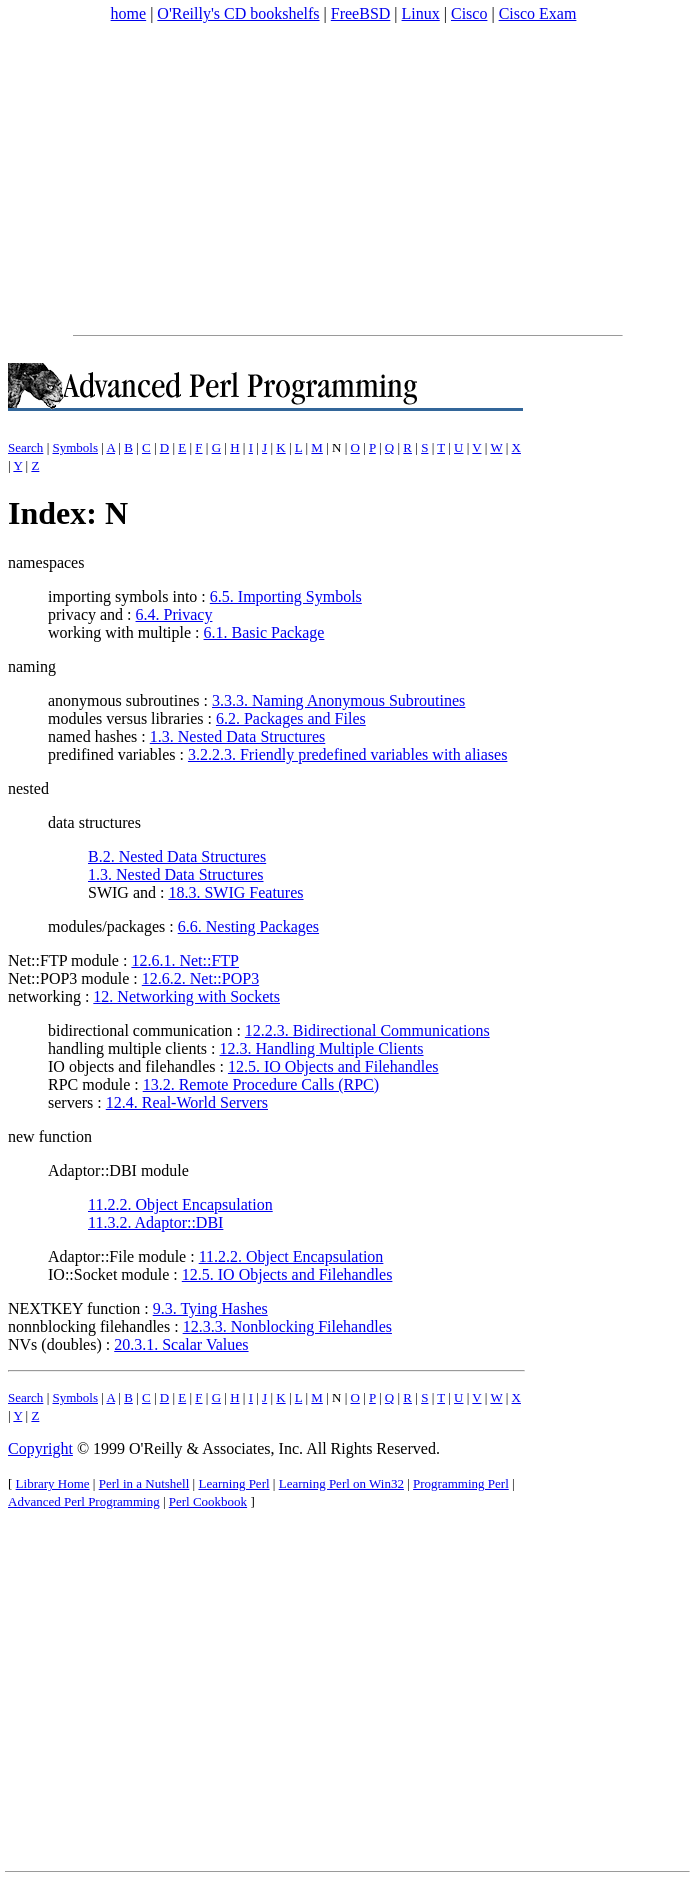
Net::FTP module (63, 960)
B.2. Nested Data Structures (177, 856)
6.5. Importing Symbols (286, 596)
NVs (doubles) (55, 1344)
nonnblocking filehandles (89, 1326)
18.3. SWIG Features (235, 892)
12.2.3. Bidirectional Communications (367, 1030)
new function (50, 1136)
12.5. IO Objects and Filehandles (333, 1066)
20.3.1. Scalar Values (181, 1344)
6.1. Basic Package (264, 632)
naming (32, 666)
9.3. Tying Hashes (210, 1308)
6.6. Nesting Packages (248, 926)
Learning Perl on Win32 (341, 1483)
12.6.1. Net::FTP (185, 960)
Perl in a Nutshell (144, 1483)
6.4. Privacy (174, 614)
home (129, 13)
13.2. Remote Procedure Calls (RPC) (261, 1084)
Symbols (75, 447)
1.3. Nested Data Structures (238, 736)
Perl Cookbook (208, 1501)
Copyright (40, 1448)
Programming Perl (461, 1483)
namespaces (46, 562)
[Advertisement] (347, 179)
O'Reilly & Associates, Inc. (216, 1448)
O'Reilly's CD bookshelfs (238, 13)
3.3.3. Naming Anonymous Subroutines (338, 700)
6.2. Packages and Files (291, 718)
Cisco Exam (538, 13)
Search (25, 447)
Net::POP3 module (68, 978)
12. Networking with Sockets (186, 996)
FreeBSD (361, 13)
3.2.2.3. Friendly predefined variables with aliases (347, 754)
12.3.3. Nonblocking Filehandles (287, 1326)
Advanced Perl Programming (84, 1501)
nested (28, 788)
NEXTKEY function (74, 1308)
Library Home (53, 1483)
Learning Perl (233, 1483)
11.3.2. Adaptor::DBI (155, 1222)
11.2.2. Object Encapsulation (180, 1204)
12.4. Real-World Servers (187, 1102)
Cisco (469, 13)
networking (44, 996)
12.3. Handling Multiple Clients (322, 1048)
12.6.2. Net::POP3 (200, 978)
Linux (421, 13)
